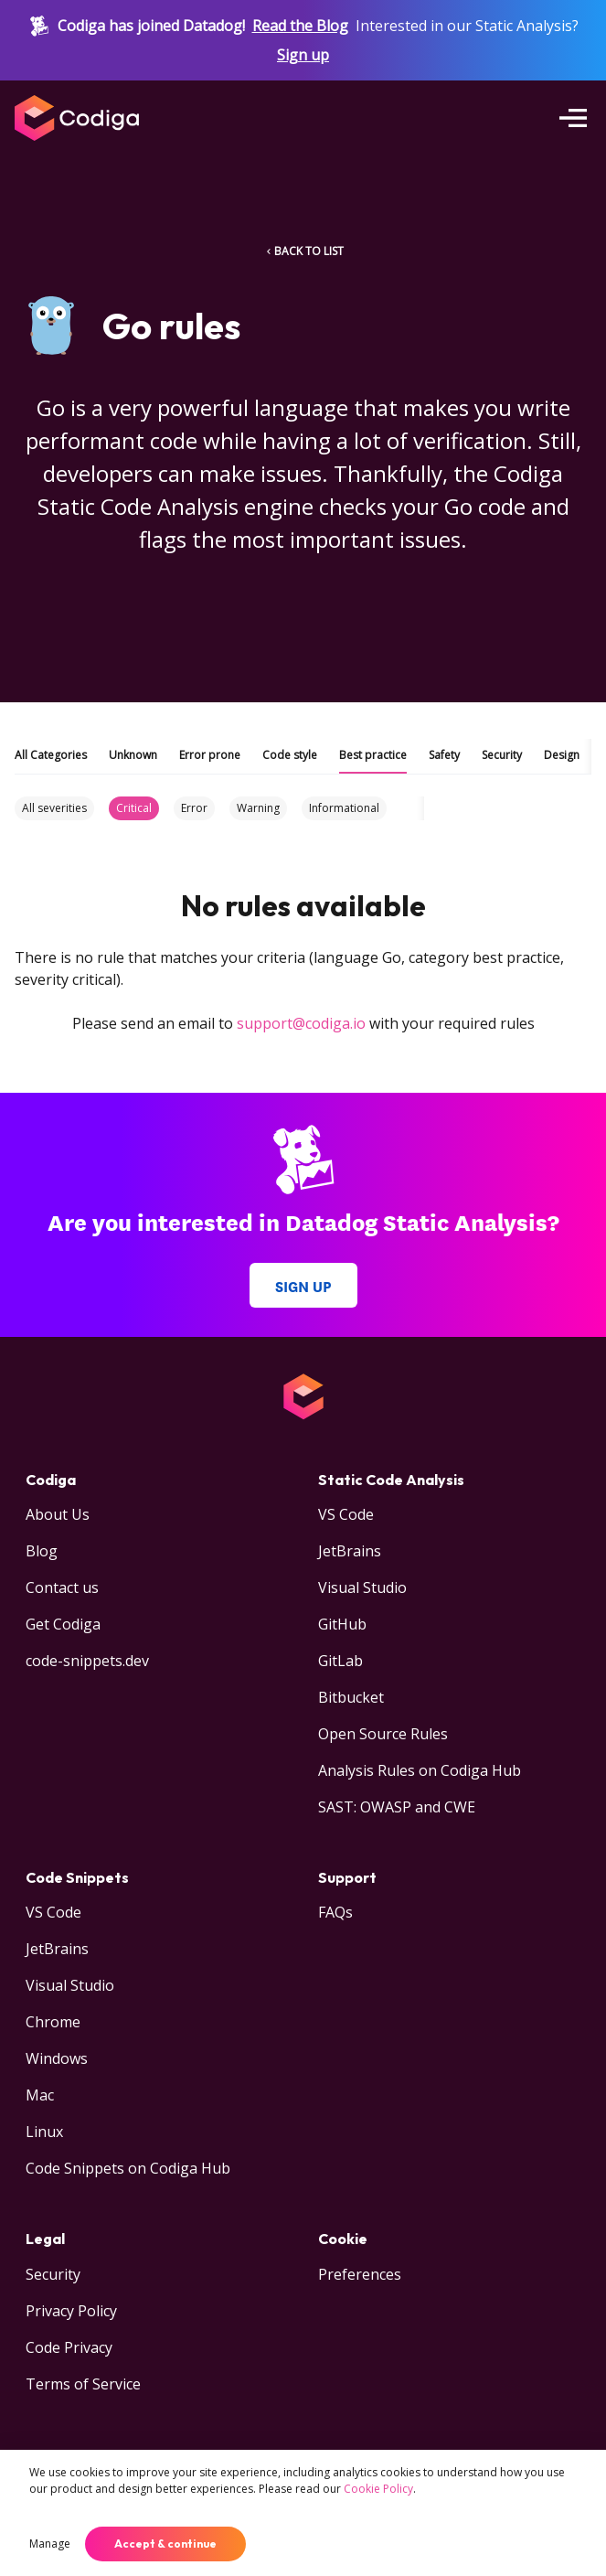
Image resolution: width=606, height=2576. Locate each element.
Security (502, 755)
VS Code (346, 1514)
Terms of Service (83, 2384)
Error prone (209, 755)
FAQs (335, 1912)
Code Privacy (69, 2347)
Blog (42, 1551)
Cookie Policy (378, 2488)
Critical (134, 808)
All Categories (51, 755)
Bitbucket (351, 1697)
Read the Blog (300, 26)
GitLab (340, 1661)
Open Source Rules (383, 1734)
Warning (258, 808)
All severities (54, 808)
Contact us (62, 1587)
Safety (444, 755)
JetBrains (349, 1551)
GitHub (342, 1624)
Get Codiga (63, 1624)
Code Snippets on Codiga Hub (128, 2168)
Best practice (373, 755)
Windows (57, 2058)
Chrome (53, 2022)
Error (194, 808)
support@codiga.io (301, 1023)
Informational (344, 808)
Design (561, 755)
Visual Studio (362, 1587)
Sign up (303, 55)
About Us (58, 1514)
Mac (40, 2095)
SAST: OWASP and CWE (396, 1807)
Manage (49, 2543)
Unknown (133, 755)
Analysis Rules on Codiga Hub (419, 1770)
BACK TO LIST (303, 251)
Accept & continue (165, 2543)
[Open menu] (573, 118)
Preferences (359, 2274)
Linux (44, 2132)
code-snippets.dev (87, 1661)
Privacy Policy (71, 2311)
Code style (289, 755)
